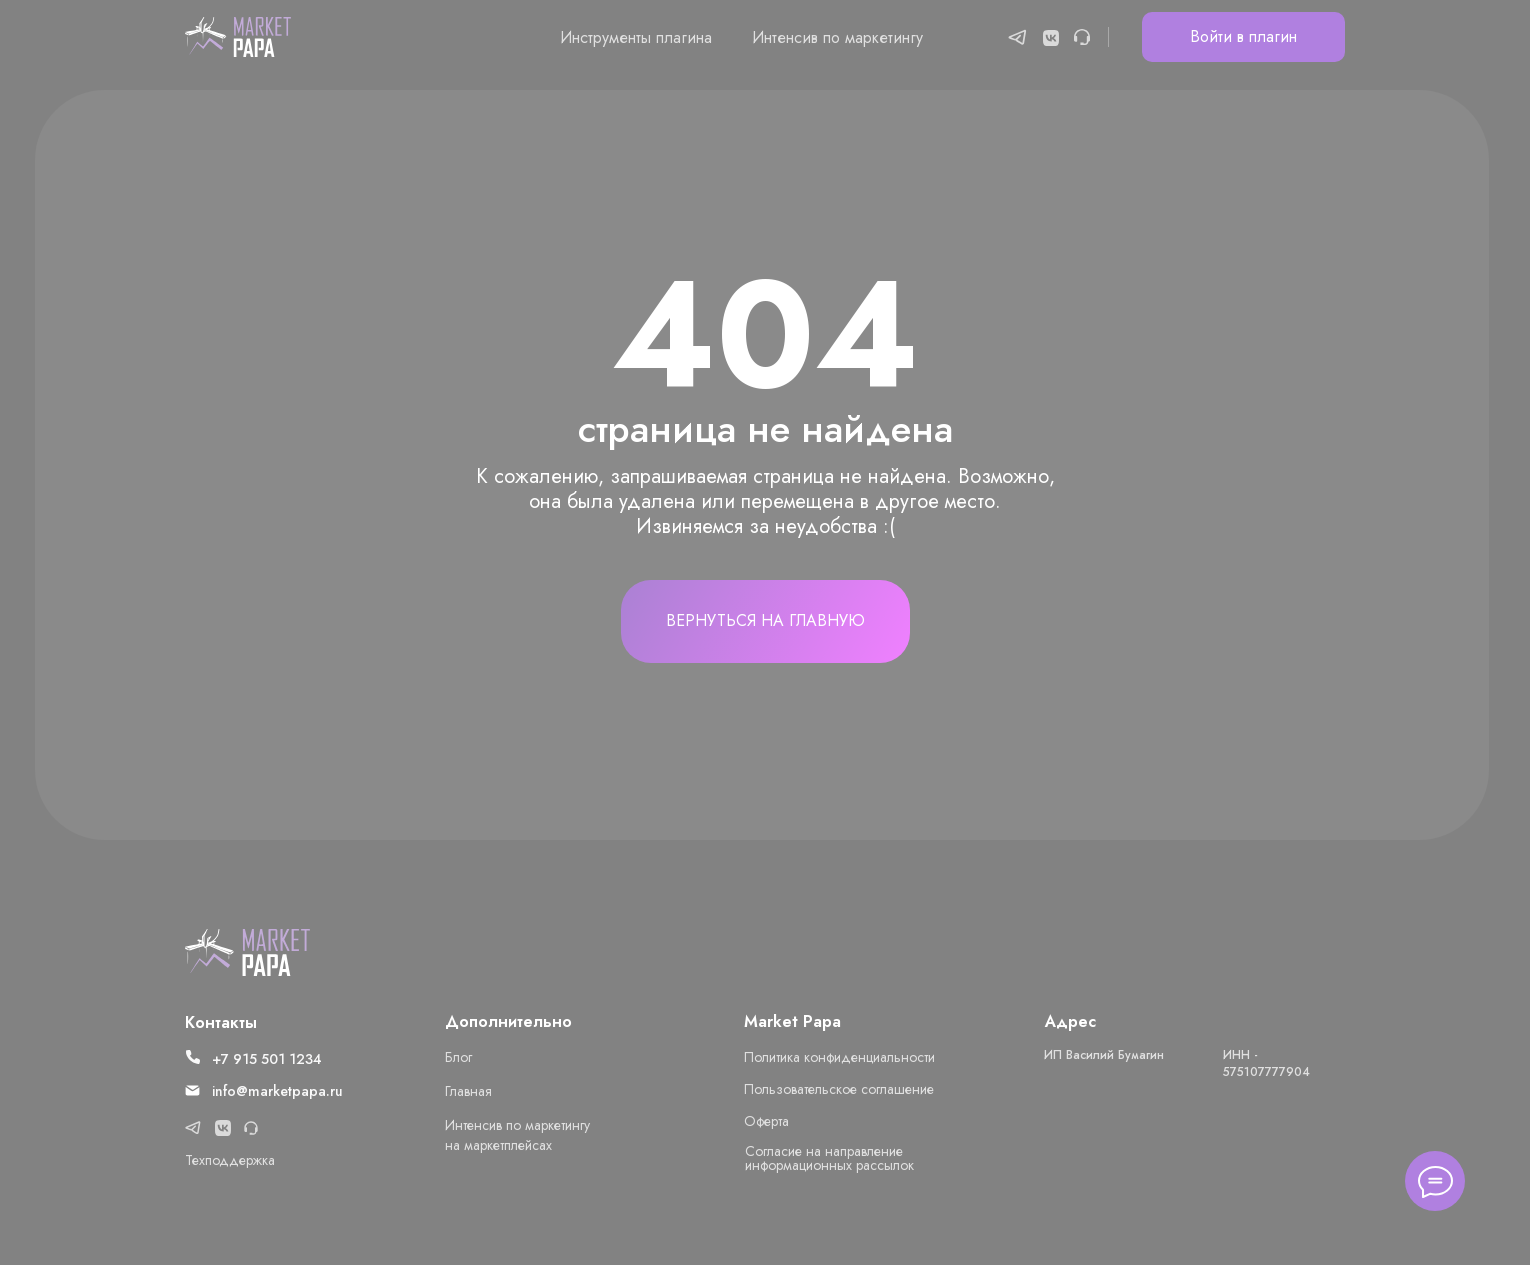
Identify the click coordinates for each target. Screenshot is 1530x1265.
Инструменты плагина (636, 37)
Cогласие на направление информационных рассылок (829, 1158)
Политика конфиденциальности (839, 1057)
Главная (468, 1091)
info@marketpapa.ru (277, 1091)
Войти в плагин (1243, 36)
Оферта (766, 1121)
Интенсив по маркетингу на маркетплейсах (517, 1135)
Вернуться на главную (765, 620)
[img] (247, 952)
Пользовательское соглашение (839, 1089)
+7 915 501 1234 (267, 1059)
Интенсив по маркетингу (837, 37)
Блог (458, 1057)
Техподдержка (230, 1160)
